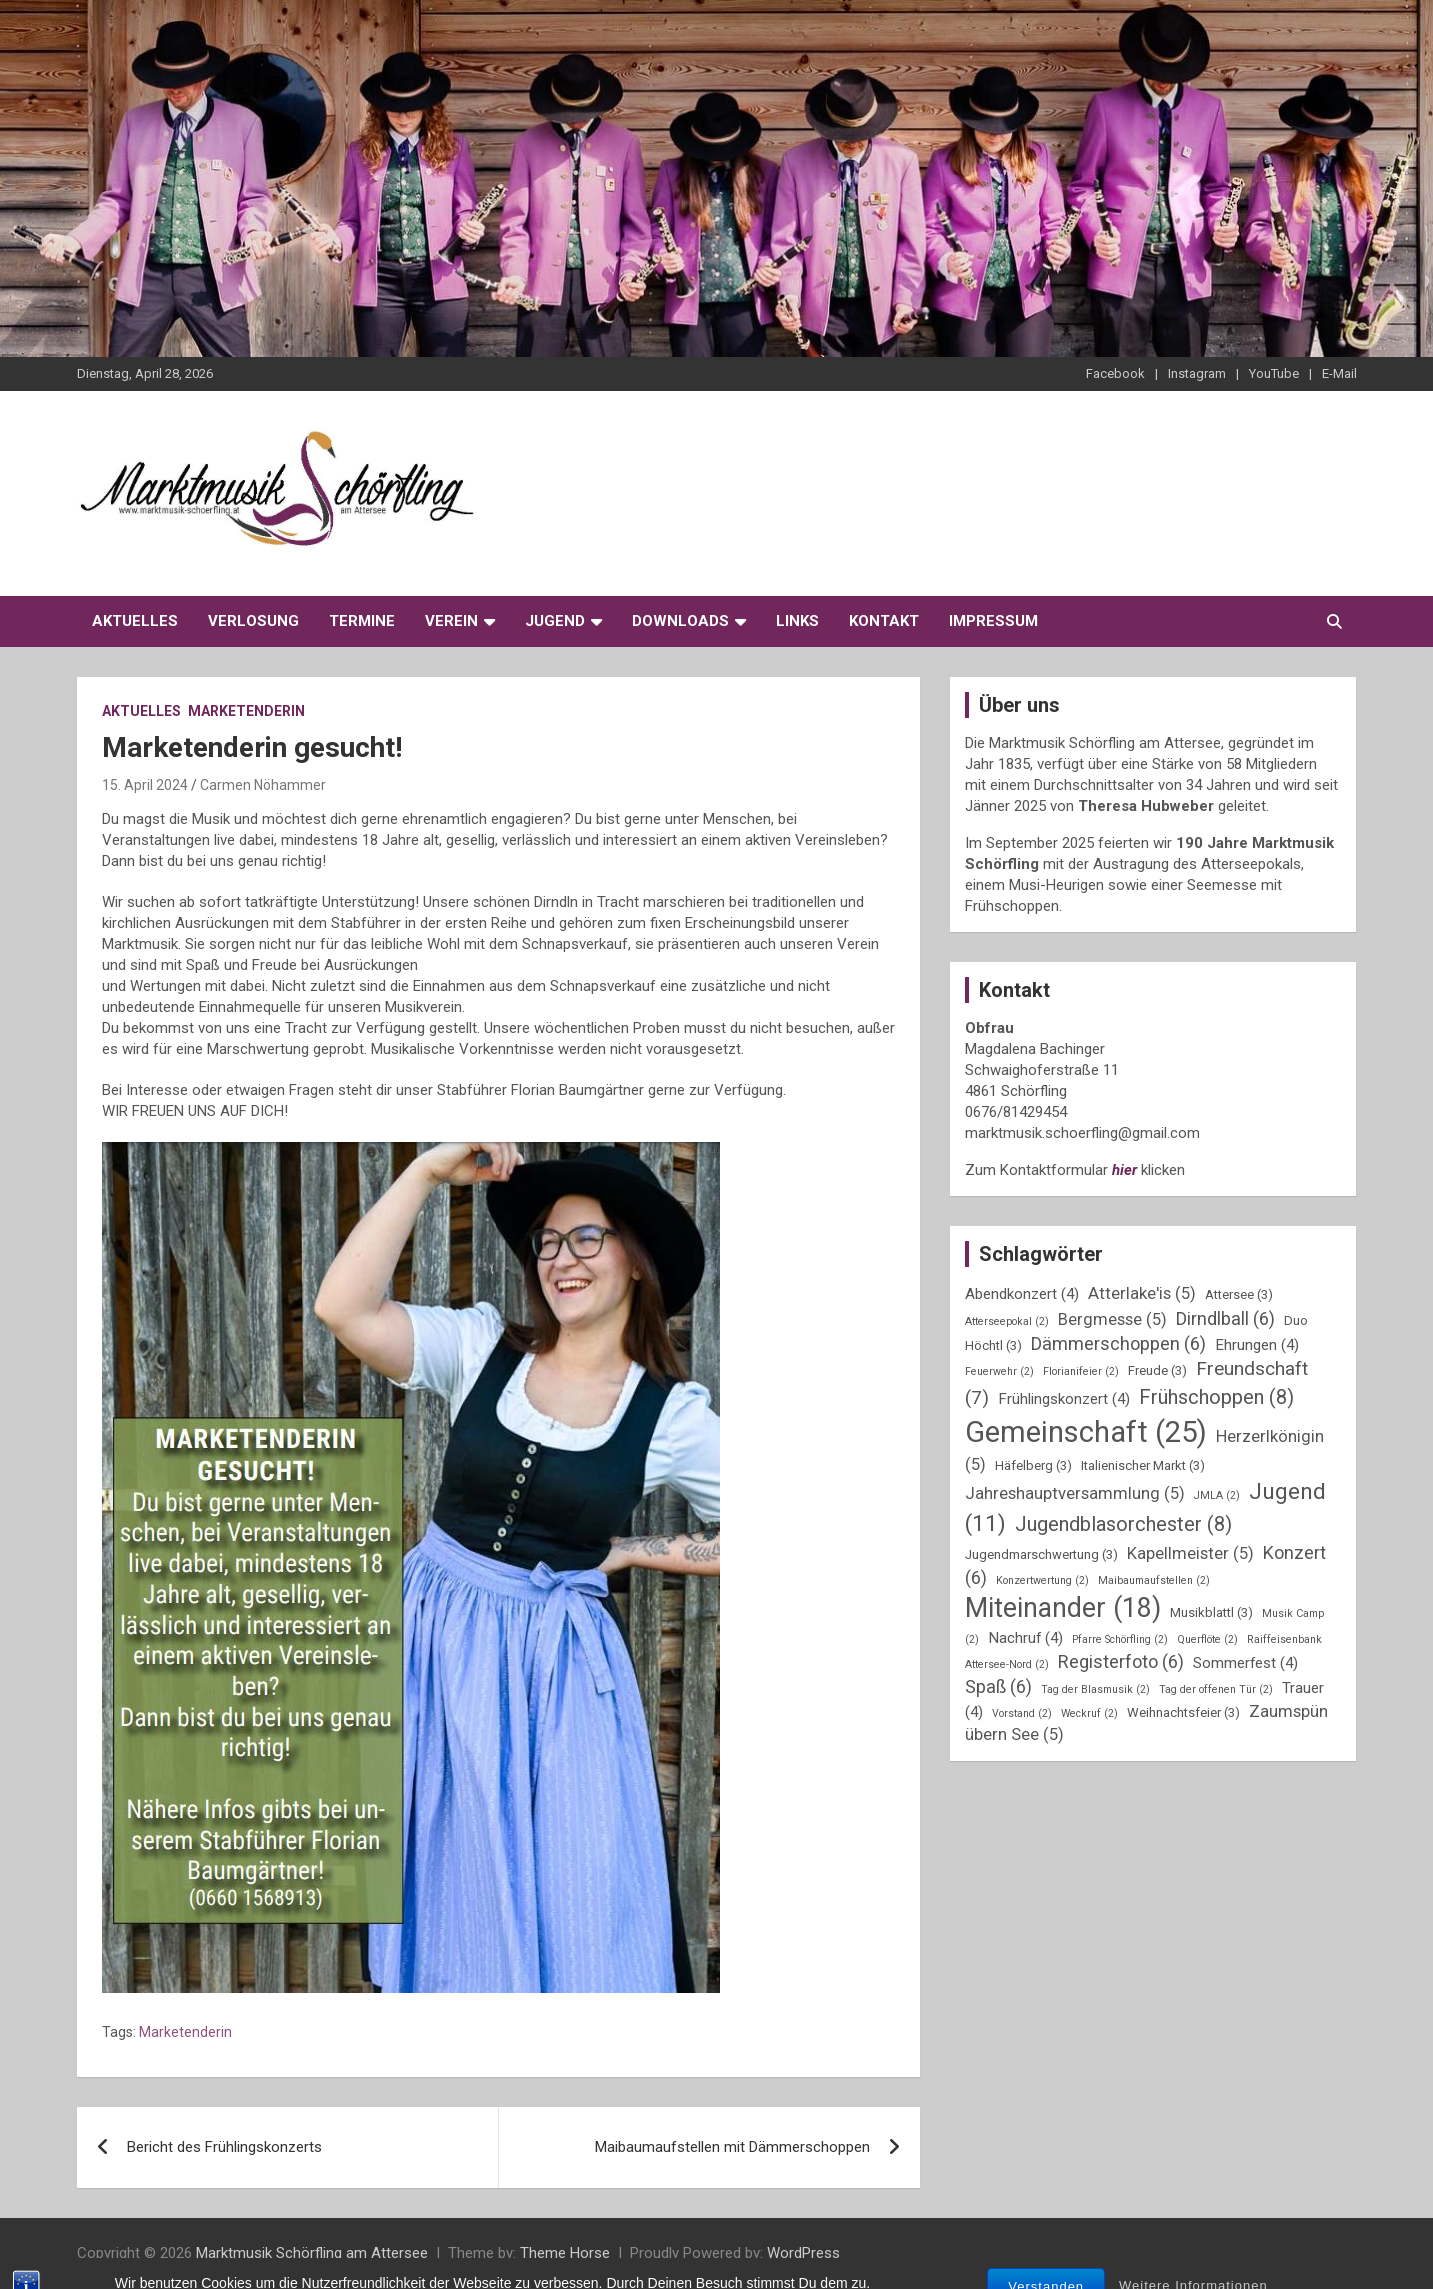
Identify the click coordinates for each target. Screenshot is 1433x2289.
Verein (451, 621)
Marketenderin (246, 711)
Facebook (1115, 373)
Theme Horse (565, 2253)
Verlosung (253, 621)
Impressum (993, 621)
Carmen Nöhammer (263, 785)
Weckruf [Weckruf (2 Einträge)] (1089, 1713)
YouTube (1274, 373)
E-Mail (1339, 373)
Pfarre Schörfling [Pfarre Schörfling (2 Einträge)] (1120, 1639)
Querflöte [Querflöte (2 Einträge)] (1207, 1639)
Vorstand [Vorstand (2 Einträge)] (1022, 1713)
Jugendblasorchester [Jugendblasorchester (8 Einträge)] (1123, 1524)
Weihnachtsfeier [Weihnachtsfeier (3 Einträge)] (1183, 1712)
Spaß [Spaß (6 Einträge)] (998, 1686)
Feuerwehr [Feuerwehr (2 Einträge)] (999, 1371)
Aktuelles (135, 621)
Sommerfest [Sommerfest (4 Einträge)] (1245, 1663)
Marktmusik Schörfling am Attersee (312, 2253)
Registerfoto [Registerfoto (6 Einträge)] (1121, 1661)
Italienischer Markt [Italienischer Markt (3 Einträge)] (1143, 1465)
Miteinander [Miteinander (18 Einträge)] (1063, 1608)
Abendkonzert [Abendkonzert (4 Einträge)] (1022, 1294)
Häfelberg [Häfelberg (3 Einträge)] (1033, 1465)
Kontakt (884, 621)
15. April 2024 (145, 785)
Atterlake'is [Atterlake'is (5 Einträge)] (1142, 1293)
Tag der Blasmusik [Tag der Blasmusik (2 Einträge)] (1095, 1689)
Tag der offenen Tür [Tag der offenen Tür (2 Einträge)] (1216, 1689)
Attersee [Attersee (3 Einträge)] (1239, 1294)
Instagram (1197, 373)
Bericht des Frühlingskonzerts (224, 2147)
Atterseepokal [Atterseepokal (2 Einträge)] (1007, 1321)
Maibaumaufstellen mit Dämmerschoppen (732, 2147)
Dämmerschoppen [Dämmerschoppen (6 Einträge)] (1118, 1343)
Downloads (680, 621)
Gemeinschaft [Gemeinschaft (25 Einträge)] (1086, 1432)
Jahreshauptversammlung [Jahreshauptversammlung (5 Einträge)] (1075, 1493)
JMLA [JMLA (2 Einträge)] (1217, 1495)
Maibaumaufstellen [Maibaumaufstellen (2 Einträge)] (1154, 1580)
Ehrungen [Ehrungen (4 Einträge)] (1257, 1345)
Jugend (555, 621)
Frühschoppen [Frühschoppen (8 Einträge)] (1216, 1397)
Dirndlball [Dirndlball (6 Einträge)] (1225, 1318)
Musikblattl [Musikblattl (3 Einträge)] (1211, 1612)
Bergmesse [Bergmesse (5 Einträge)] (1112, 1319)
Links (797, 621)
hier (1124, 1170)
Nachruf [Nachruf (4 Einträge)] (1025, 1638)
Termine (362, 621)
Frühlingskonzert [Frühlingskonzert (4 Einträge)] (1064, 1399)
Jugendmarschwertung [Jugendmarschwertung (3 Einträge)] (1041, 1554)
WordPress (803, 2253)
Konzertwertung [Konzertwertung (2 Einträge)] (1042, 1580)
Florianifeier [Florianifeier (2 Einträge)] (1081, 1371)
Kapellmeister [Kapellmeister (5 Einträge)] (1190, 1553)
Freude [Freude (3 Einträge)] (1157, 1370)
